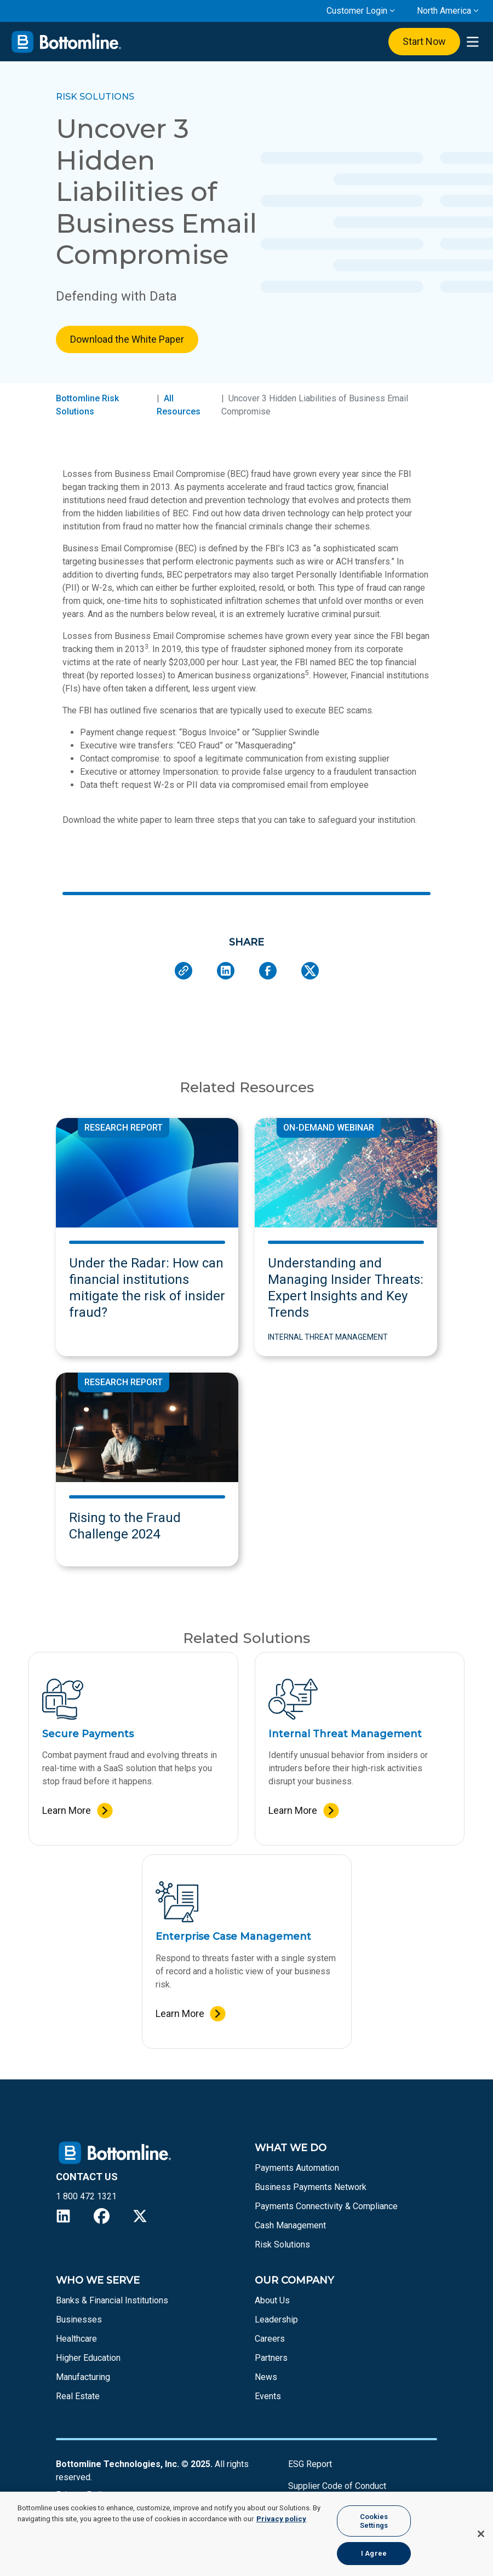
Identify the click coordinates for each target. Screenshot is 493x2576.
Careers (270, 2338)
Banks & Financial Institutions (112, 2300)
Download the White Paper (127, 339)
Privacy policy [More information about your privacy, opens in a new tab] (281, 2519)
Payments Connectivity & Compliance (326, 2206)
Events (268, 2396)
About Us (272, 2300)
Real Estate (78, 2396)
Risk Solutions (282, 2244)
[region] (246, 2534)
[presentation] (472, 41)
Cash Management (290, 2225)
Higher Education (88, 2358)
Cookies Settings (374, 2520)
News (266, 2377)
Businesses (79, 2319)
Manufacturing (83, 2377)
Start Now (424, 41)
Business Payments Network (310, 2187)
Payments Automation (297, 2168)
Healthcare (76, 2338)
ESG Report (310, 2464)
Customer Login (356, 10)
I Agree (374, 2553)
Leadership (276, 2319)
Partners (271, 2358)
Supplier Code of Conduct (337, 2486)
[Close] (481, 2534)
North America (444, 10)
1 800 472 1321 (86, 2196)
